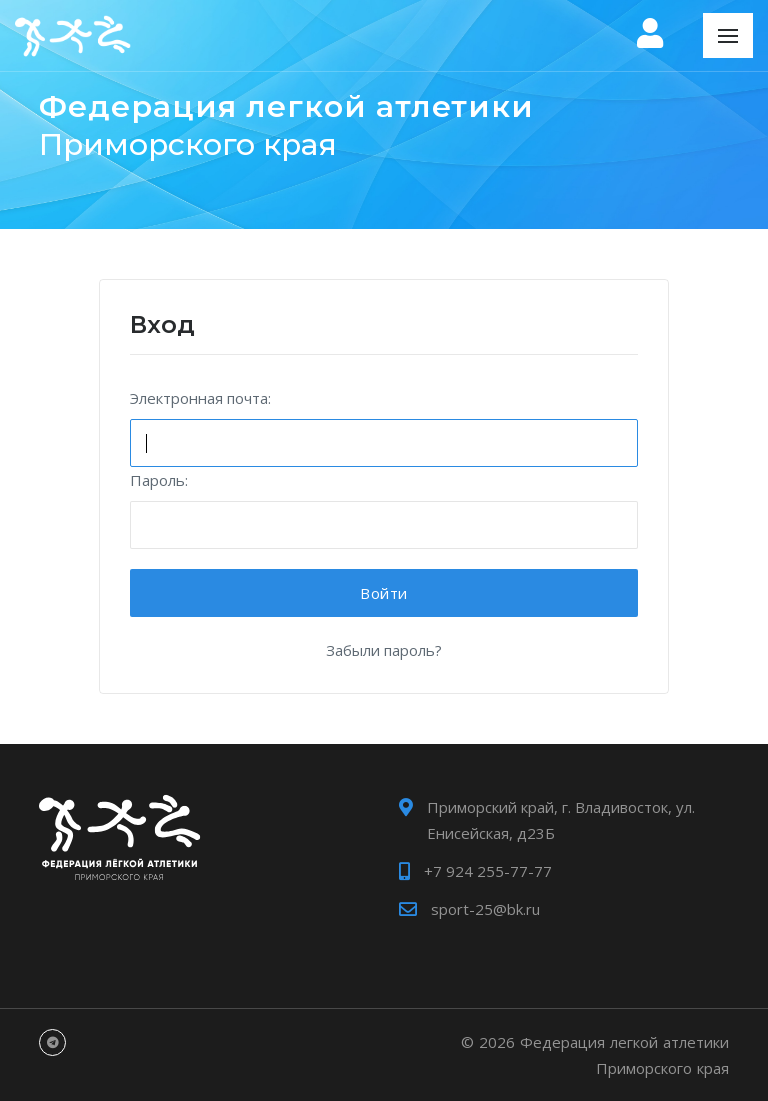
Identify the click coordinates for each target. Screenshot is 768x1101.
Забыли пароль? (384, 650)
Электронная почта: (200, 398)
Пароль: (159, 480)
